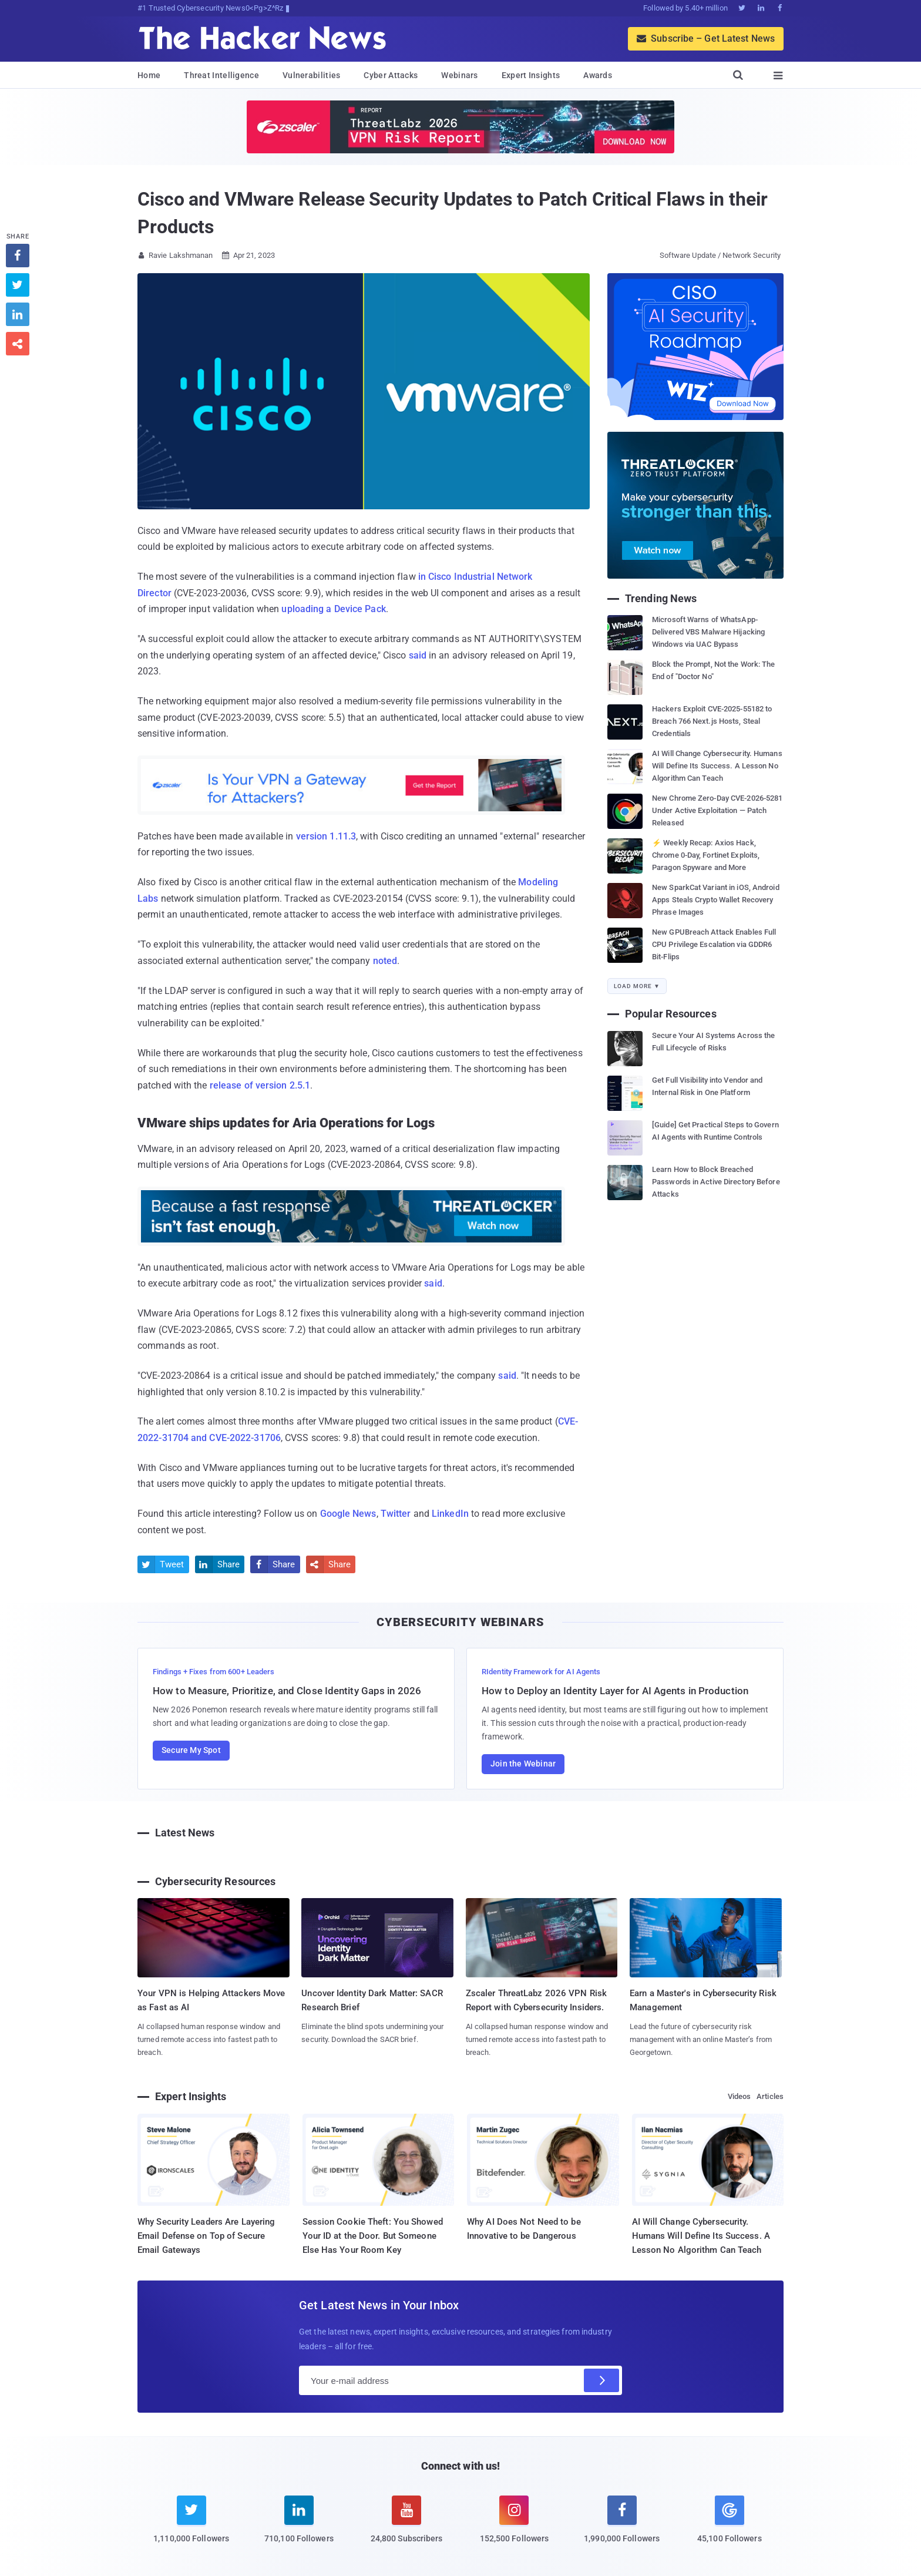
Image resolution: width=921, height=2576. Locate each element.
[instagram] (514, 2526)
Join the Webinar (523, 1763)
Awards (597, 75)
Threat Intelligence (221, 75)
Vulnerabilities (312, 75)
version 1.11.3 (326, 836)
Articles (770, 2096)
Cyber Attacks (391, 75)
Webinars (459, 75)
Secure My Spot (191, 1750)
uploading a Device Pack (333, 608)
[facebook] (622, 2526)
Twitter (396, 1513)
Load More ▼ (637, 986)
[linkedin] (299, 2526)
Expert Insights (531, 75)
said (417, 655)
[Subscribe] (601, 2380)
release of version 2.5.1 (260, 1085)
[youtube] (407, 2526)
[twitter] (191, 2526)
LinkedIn (450, 1513)
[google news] (729, 2521)
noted (385, 960)
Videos (739, 2096)
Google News (348, 1513)
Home (148, 75)
